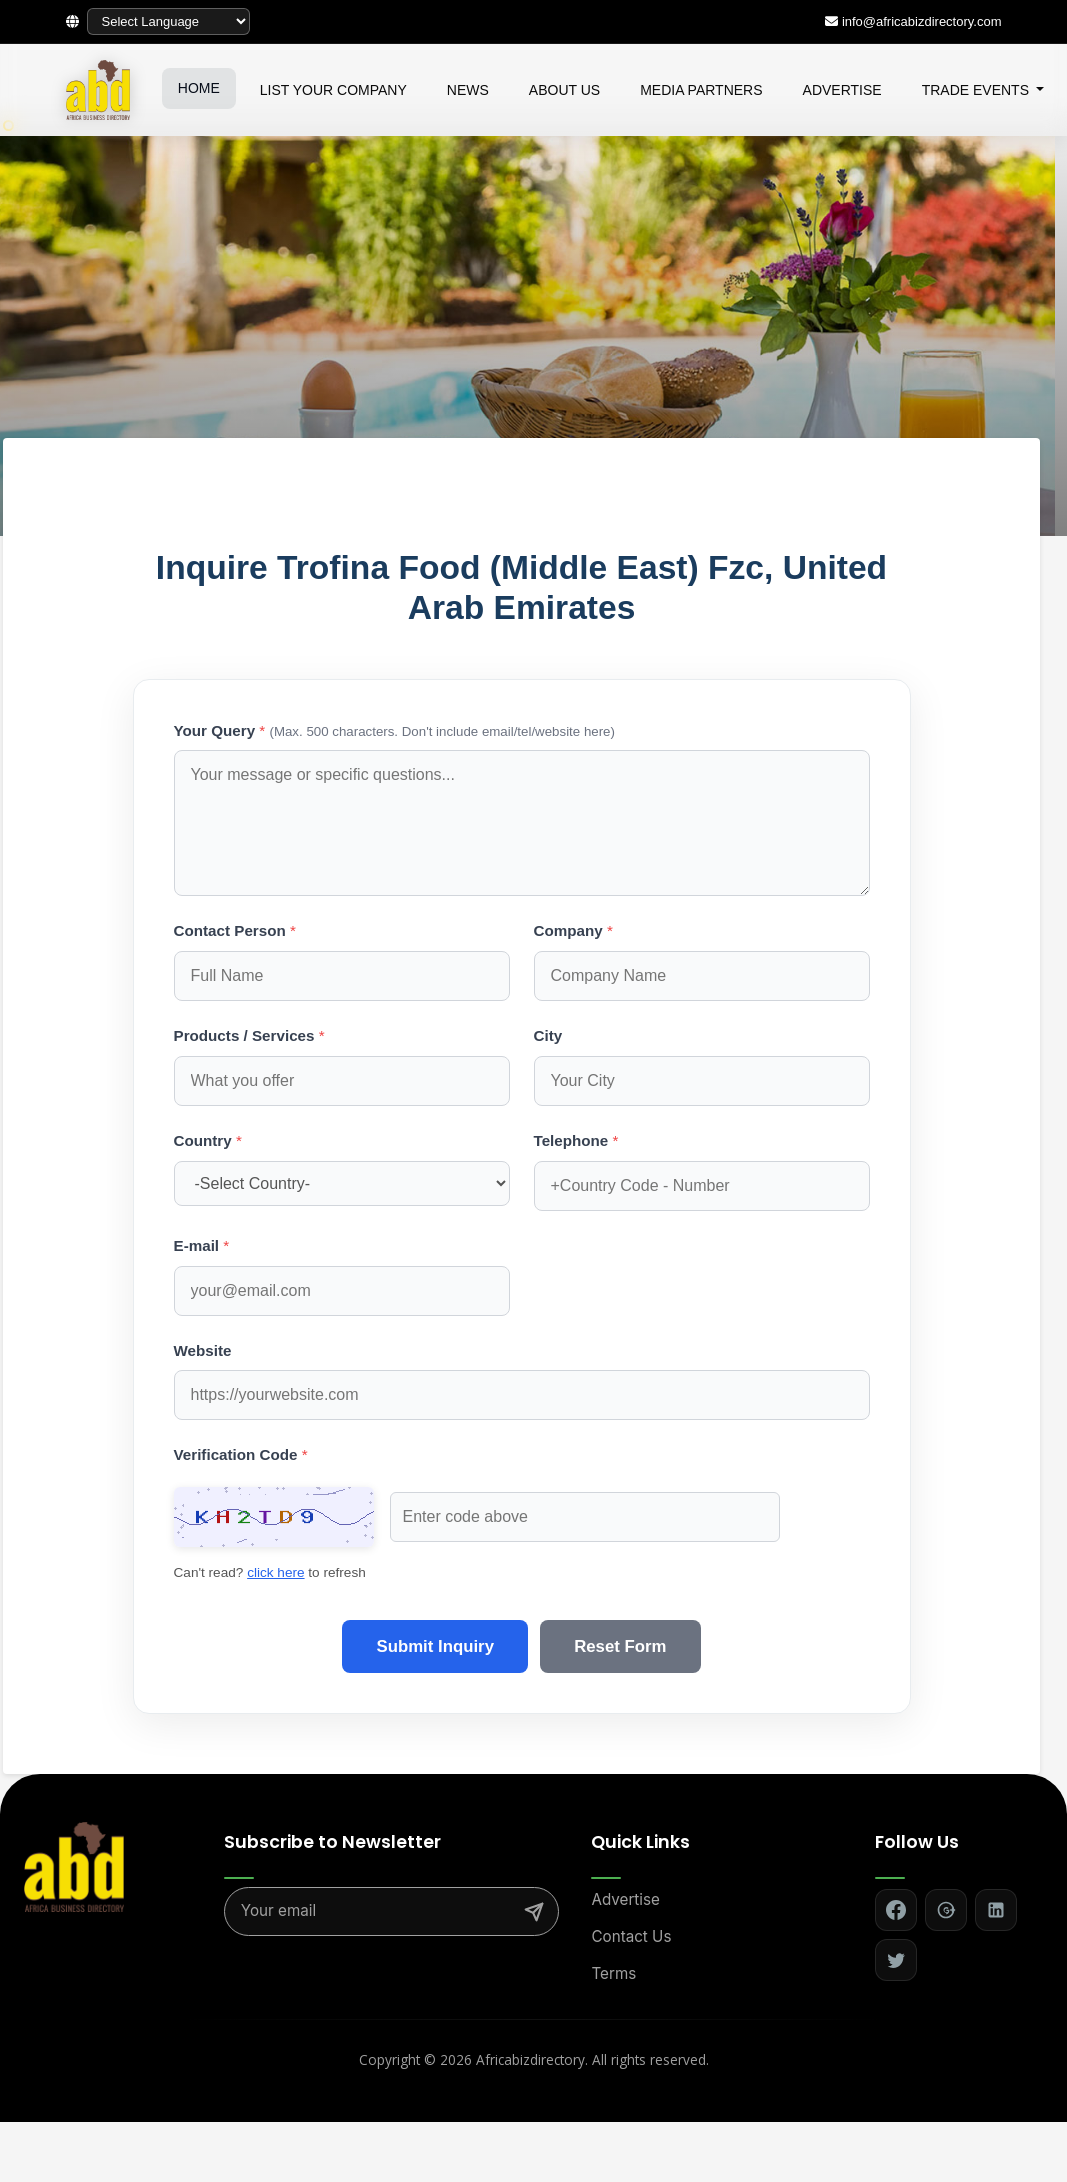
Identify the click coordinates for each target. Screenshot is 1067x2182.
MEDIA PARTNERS (701, 90)
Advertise (625, 1863)
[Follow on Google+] (946, 1874)
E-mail (202, 1245)
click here (687, 1516)
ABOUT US (564, 90)
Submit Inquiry (429, 1609)
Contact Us (631, 1900)
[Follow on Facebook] (896, 1874)
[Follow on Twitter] (896, 1924)
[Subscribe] (534, 1875)
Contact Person (235, 930)
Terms (613, 1936)
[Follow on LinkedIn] (996, 1874)
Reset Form (626, 1609)
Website (203, 1350)
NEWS (468, 90)
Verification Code (241, 1454)
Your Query (394, 730)
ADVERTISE (842, 90)
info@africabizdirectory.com (922, 21)
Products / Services (249, 1035)
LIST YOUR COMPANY (333, 90)
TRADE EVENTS (977, 90)
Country (208, 1140)
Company (573, 930)
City (548, 1035)
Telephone (576, 1140)
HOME (199, 88)
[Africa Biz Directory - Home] (74, 1829)
